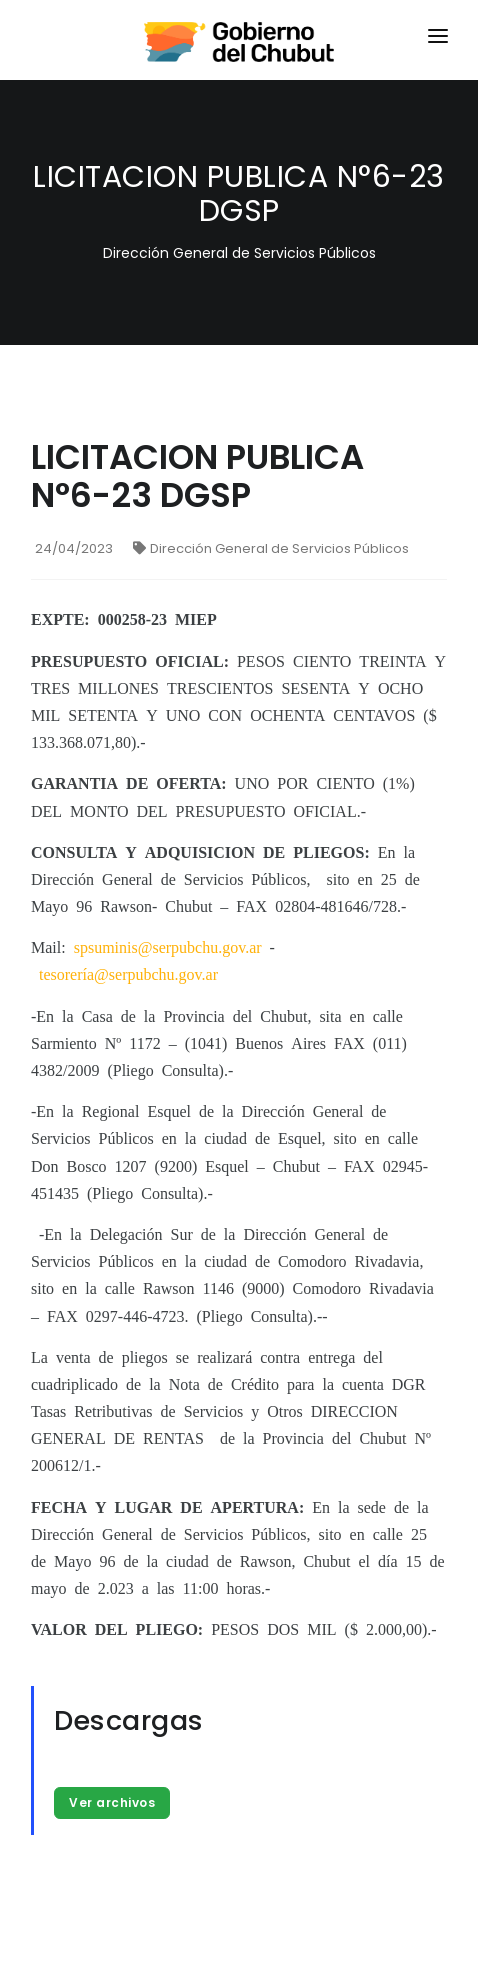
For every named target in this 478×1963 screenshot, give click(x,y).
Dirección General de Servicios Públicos (271, 548)
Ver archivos (112, 1802)
